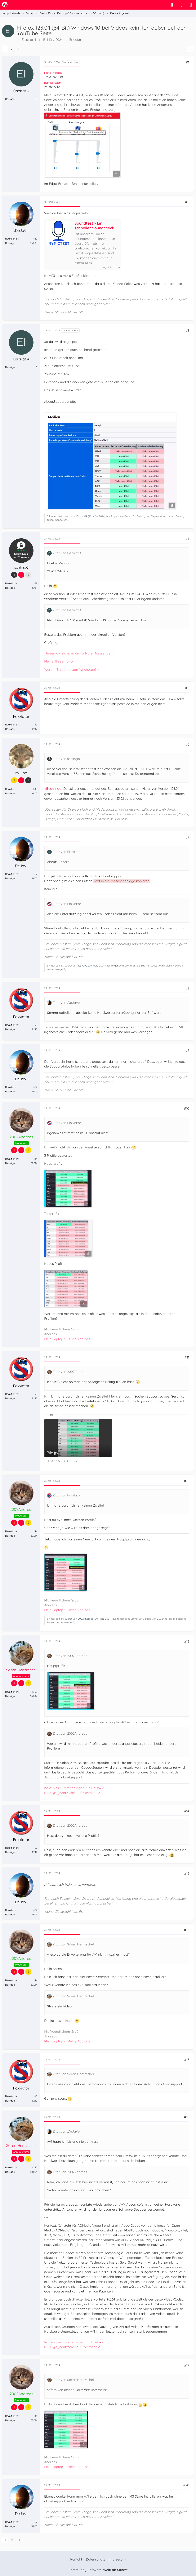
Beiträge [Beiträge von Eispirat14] (10, 98)
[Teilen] (190, 49)
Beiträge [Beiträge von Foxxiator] (10, 728)
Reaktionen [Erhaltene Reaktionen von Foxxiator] (11, 724)
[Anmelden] (181, 5)
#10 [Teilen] (186, 1108)
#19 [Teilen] (186, 2365)
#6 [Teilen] (187, 744)
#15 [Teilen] (186, 1873)
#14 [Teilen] (186, 1811)
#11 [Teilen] (187, 1357)
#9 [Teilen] (187, 1050)
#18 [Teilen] (186, 2117)
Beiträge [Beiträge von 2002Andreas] (10, 1163)
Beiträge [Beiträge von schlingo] (10, 587)
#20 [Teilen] (186, 2485)
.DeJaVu (82, 965)
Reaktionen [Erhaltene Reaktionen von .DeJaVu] (11, 238)
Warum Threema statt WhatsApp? (70, 669)
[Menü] (191, 5)
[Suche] (172, 5)
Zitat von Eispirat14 (67, 553)
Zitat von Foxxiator (67, 904)
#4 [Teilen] (187, 539)
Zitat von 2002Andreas (70, 1372)
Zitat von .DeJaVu (66, 1003)
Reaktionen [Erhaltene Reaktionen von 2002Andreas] (11, 1158)
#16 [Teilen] (186, 1930)
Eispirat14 (29, 39)
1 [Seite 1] (5, 48)
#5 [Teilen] (187, 688)
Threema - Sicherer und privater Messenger (78, 653)
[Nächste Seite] (19, 49)
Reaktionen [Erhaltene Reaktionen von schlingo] (11, 583)
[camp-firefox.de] (4, 4)
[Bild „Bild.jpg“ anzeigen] (78, 1441)
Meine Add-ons (78, 1339)
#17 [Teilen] (186, 2060)
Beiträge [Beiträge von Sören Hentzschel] (10, 1696)
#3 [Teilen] (187, 330)
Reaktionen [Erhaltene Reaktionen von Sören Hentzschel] (11, 1691)
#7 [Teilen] (187, 837)
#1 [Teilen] (187, 62)
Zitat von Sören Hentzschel (73, 1944)
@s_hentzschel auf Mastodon (70, 1793)
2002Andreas (85, 1618)
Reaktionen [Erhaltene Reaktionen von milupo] (11, 788)
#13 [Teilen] (186, 1641)
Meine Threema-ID (58, 661)
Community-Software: (98, 2570)
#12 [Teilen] (186, 1481)
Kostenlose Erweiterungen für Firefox (72, 1788)
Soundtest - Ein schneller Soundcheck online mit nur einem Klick (94, 226)
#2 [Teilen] (187, 202)
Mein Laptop (53, 1339)
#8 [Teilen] (187, 988)
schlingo (55, 788)
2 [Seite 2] (11, 48)
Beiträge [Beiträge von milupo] (10, 793)
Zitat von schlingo (66, 759)
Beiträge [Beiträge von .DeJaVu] (10, 242)
